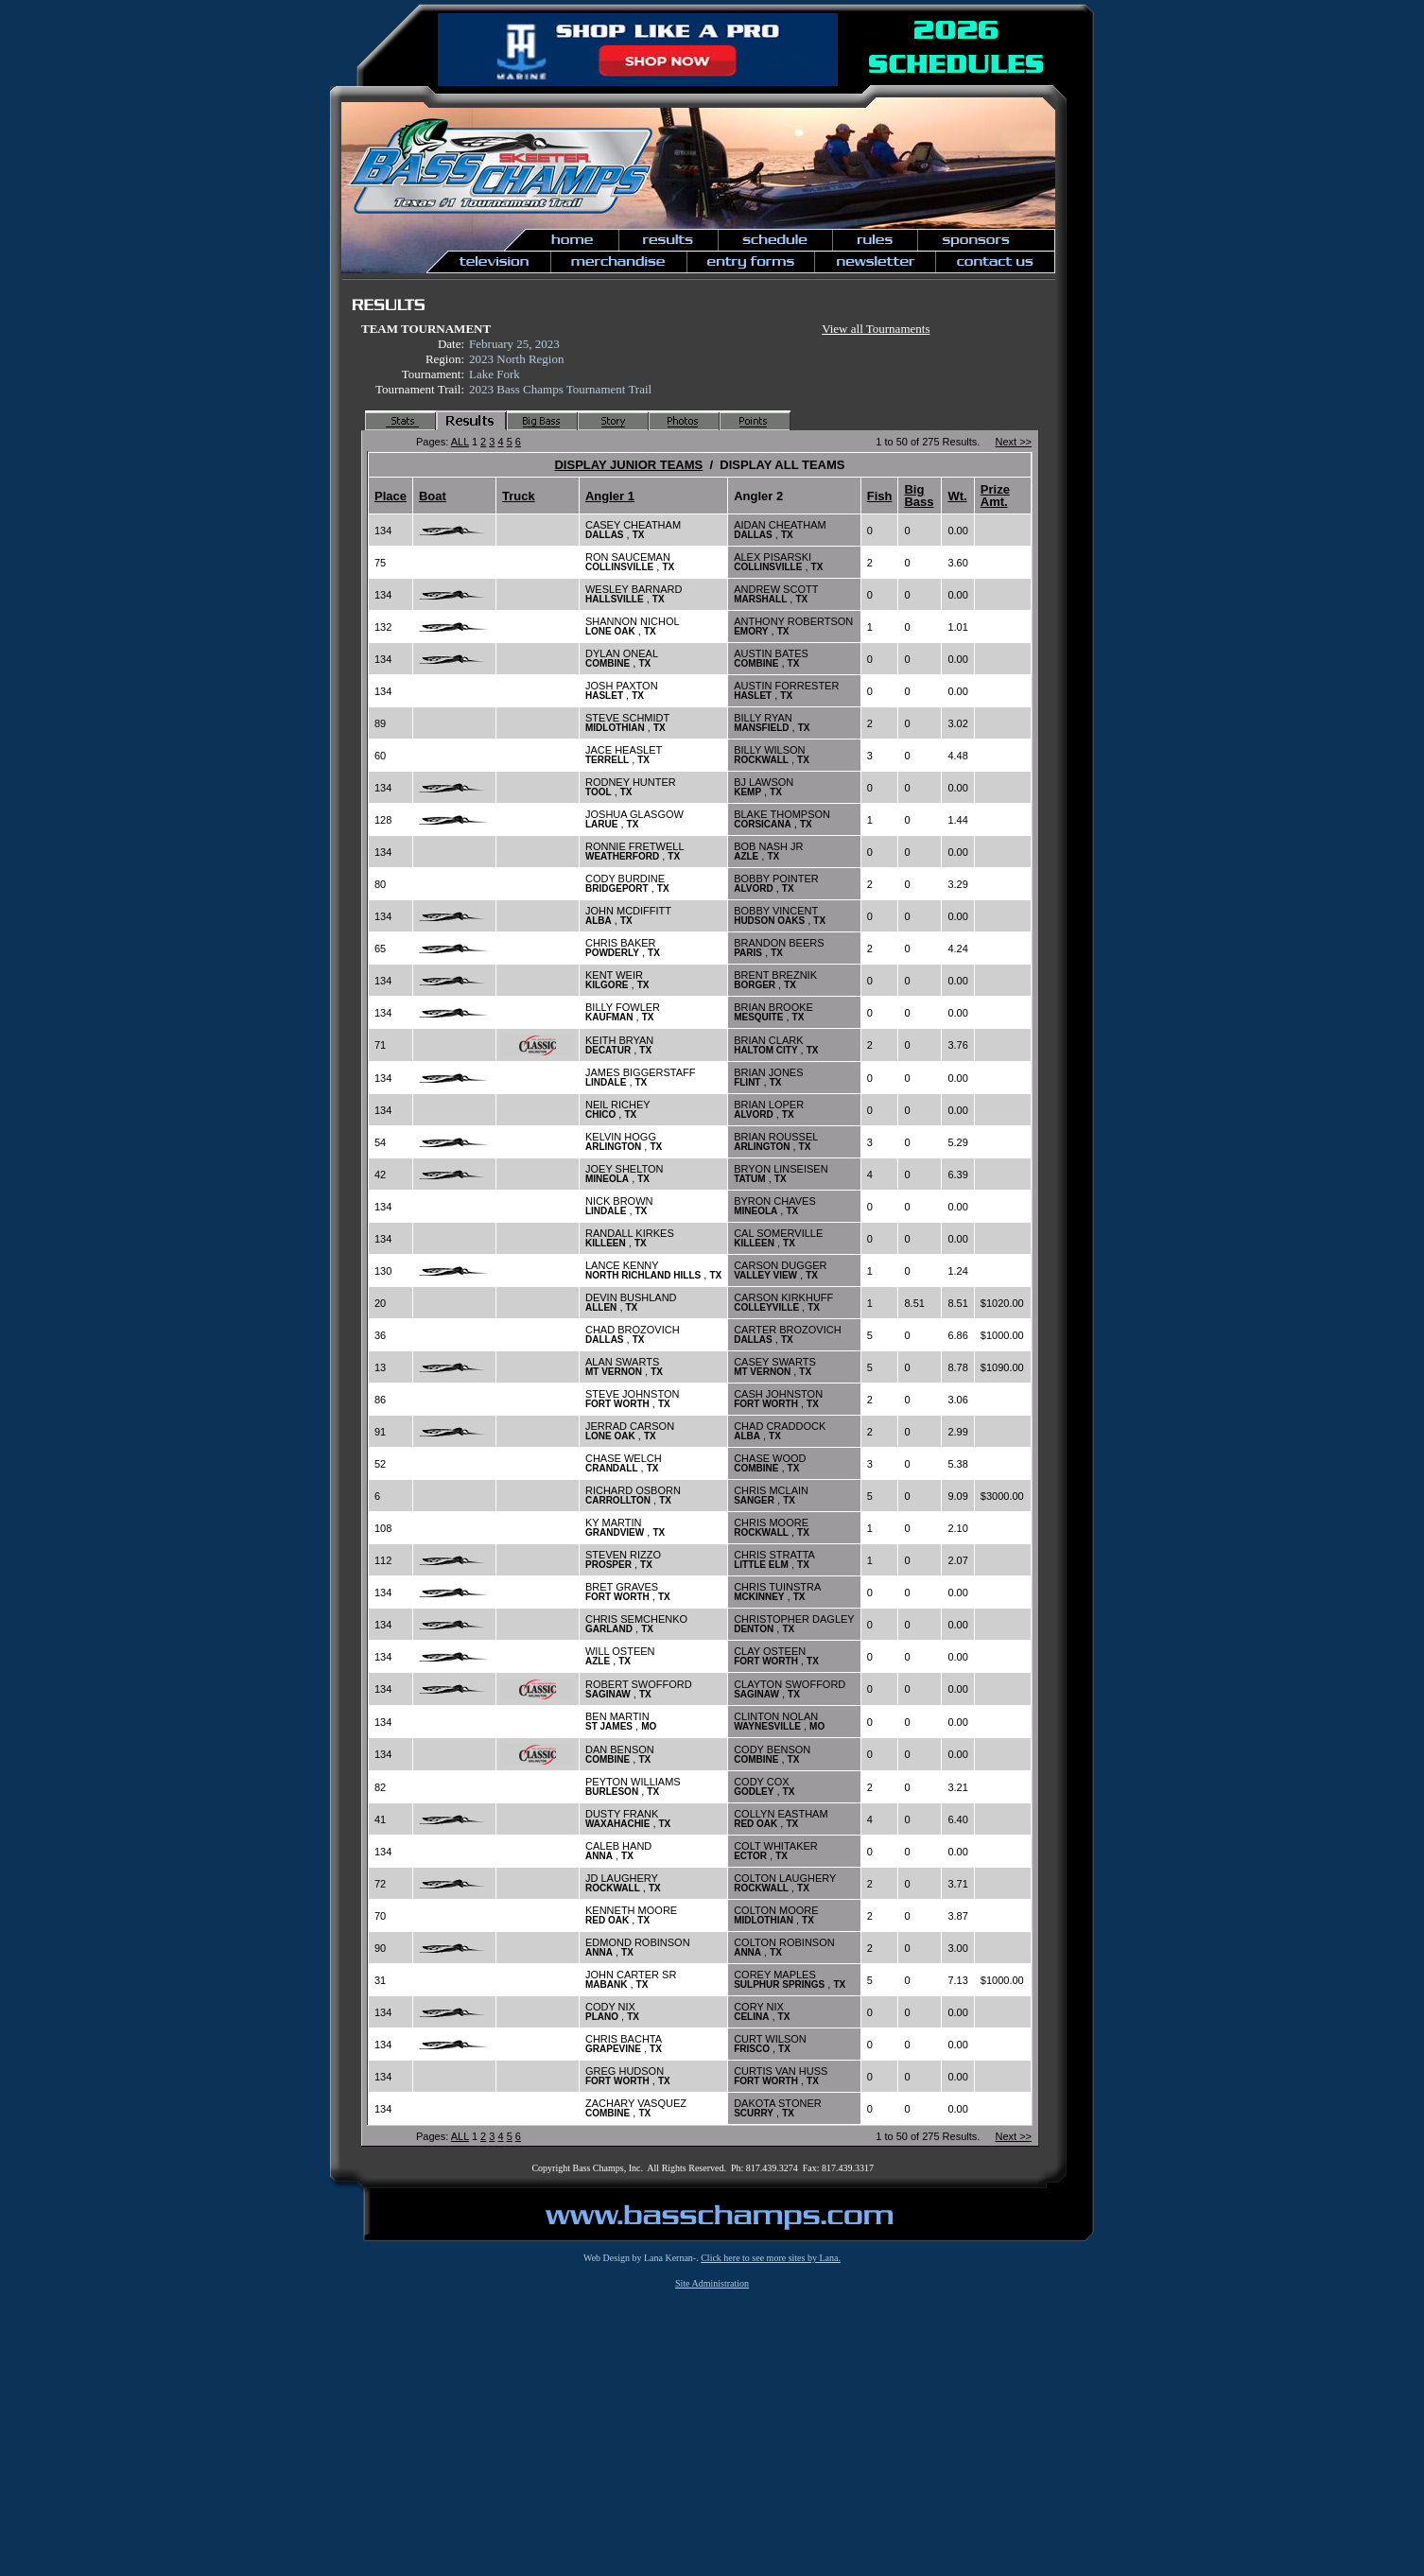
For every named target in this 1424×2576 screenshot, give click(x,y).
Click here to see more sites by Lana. (771, 2258)
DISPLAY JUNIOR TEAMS (628, 465)
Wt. (956, 496)
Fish (880, 496)
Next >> (1013, 441)
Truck (518, 496)
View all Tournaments (875, 329)
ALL (460, 441)
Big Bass (918, 495)
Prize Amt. (995, 495)
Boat (432, 496)
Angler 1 (609, 496)
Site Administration (712, 2283)
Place (390, 496)
